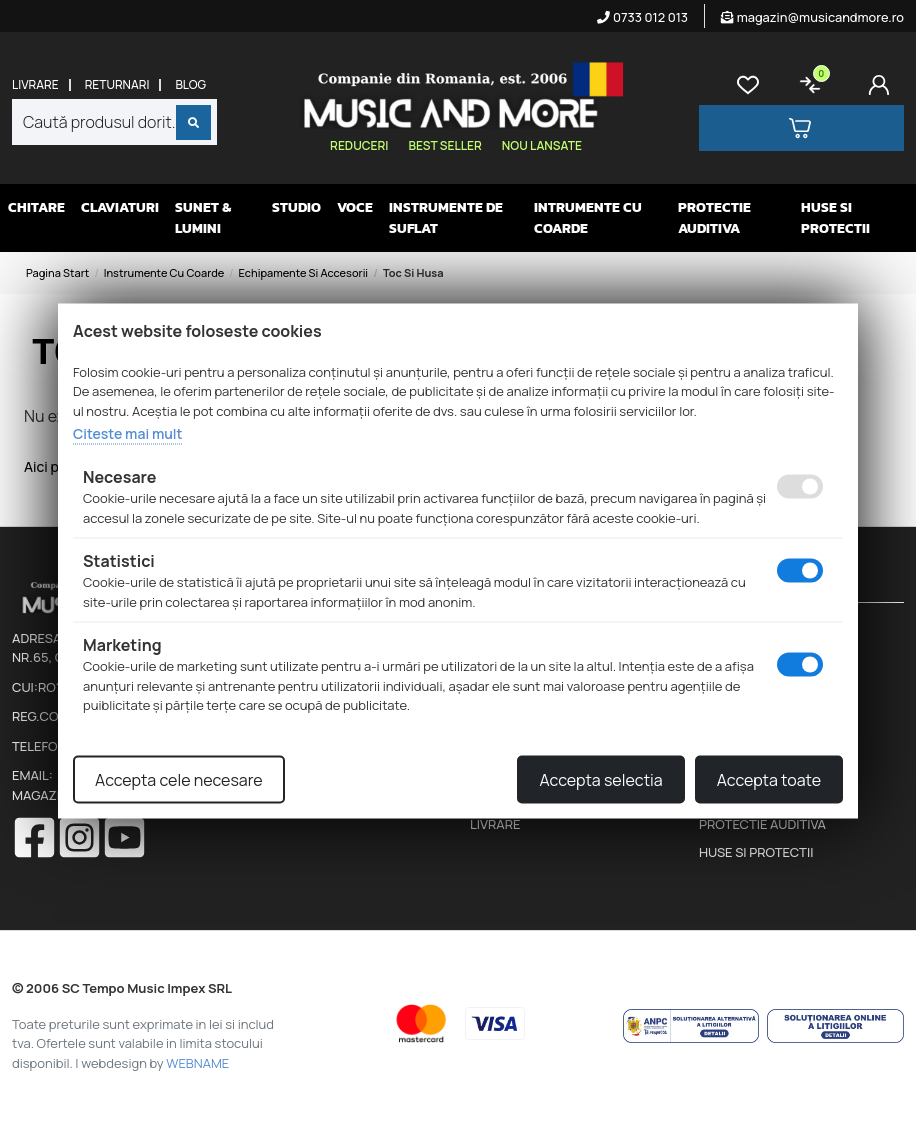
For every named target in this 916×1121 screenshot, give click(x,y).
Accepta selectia (600, 779)
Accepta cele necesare (179, 779)
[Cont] (883, 85)
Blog (190, 85)
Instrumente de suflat (446, 218)
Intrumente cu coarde (588, 218)
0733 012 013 (642, 17)
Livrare (35, 85)
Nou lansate (542, 145)
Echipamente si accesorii (304, 272)
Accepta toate (769, 779)
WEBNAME (197, 1063)
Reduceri (359, 145)
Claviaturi (120, 207)
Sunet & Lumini (203, 218)
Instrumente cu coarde (164, 272)
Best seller (444, 145)
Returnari (117, 85)
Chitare (36, 207)
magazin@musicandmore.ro (812, 17)
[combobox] (114, 122)
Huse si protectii (835, 218)
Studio (296, 207)
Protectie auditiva (714, 218)
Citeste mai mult (127, 433)
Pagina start (57, 272)
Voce (355, 207)
